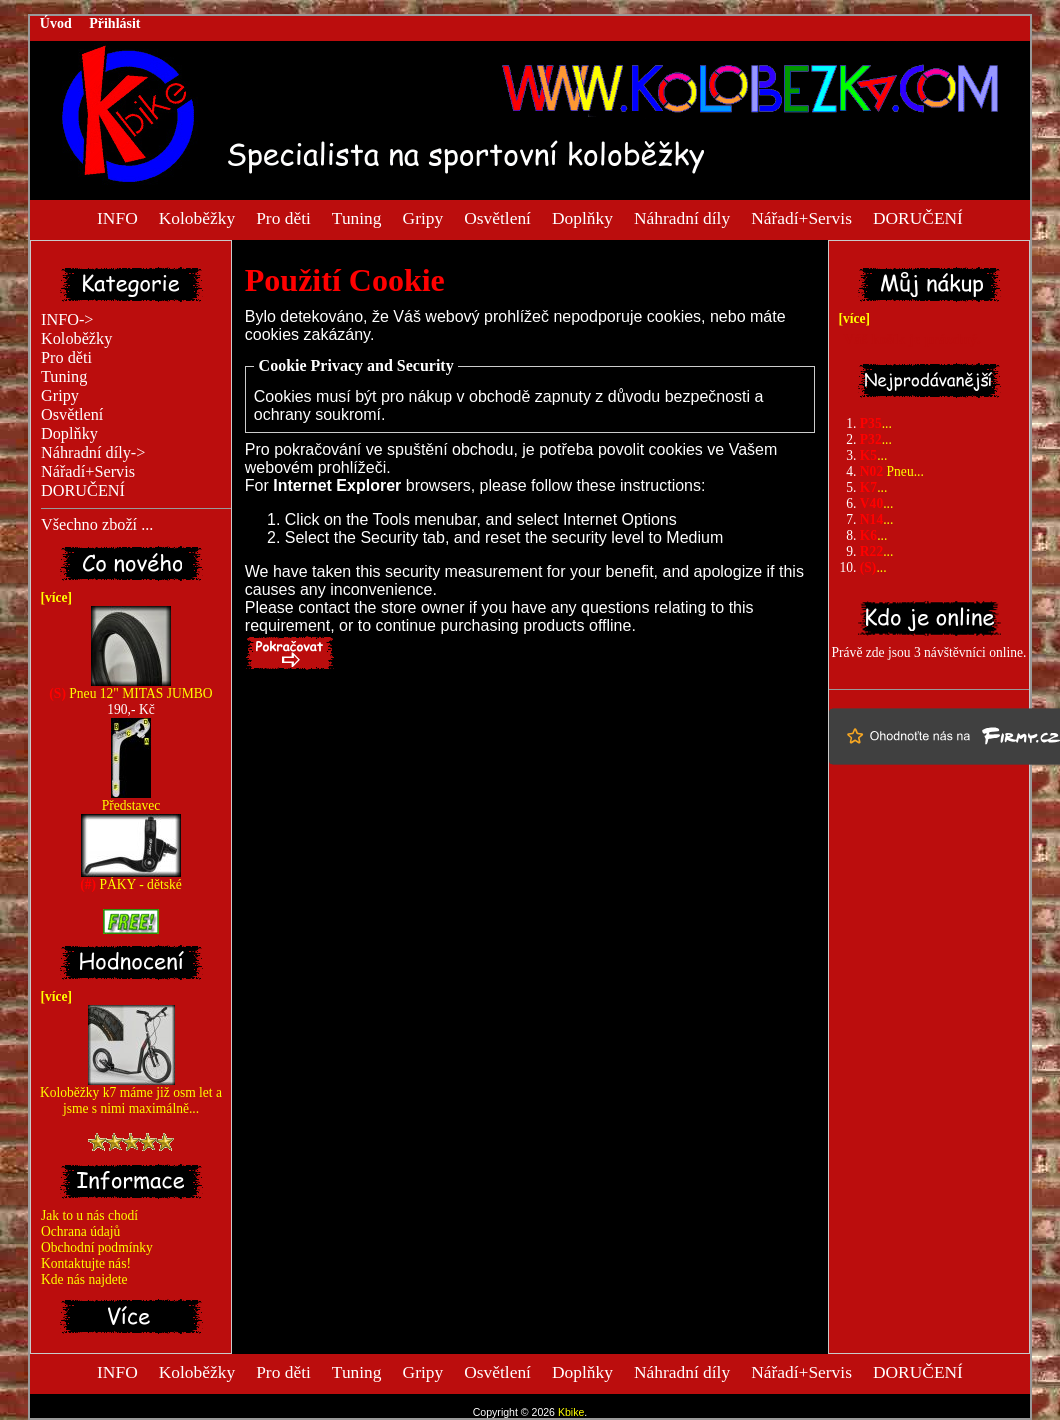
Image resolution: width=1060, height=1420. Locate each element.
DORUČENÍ (918, 217)
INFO (117, 217)
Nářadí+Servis (801, 217)
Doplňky (582, 217)
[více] (53, 597)
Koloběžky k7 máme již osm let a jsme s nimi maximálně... (131, 1094)
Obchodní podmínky (97, 1247)
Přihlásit (114, 23)
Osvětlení (497, 217)
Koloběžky (197, 217)
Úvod (56, 23)
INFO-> (67, 320)
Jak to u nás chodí (89, 1215)
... (876, 423)
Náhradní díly (682, 217)
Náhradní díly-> (93, 453)
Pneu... (892, 471)
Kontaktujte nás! (86, 1263)
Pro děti (283, 217)
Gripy (423, 217)
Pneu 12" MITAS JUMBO (130, 687)
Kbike (571, 1412)
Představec (131, 799)
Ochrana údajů (80, 1231)
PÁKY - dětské (130, 878)
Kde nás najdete (84, 1279)
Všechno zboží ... (97, 525)
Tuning (357, 217)
